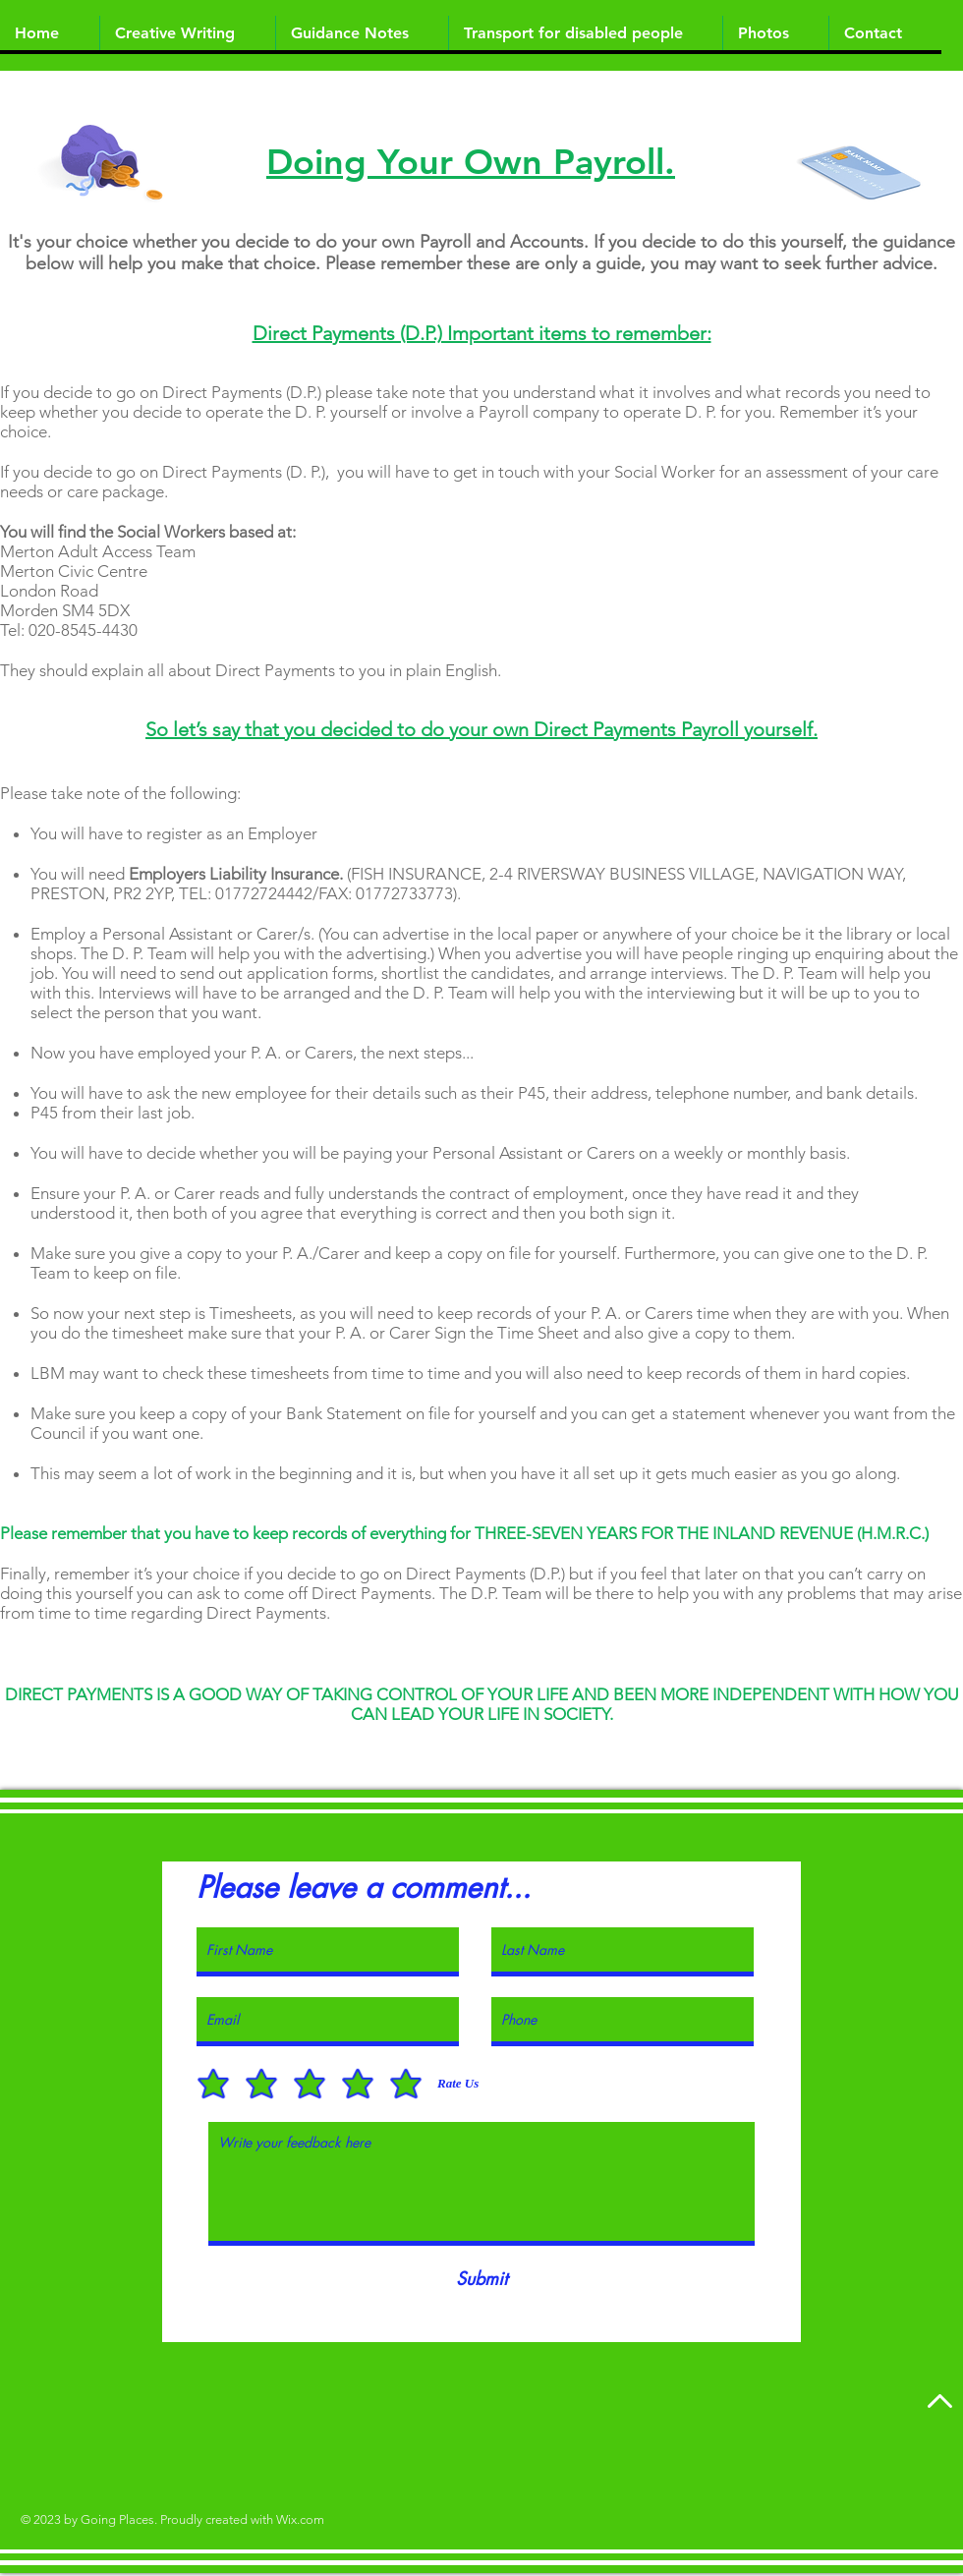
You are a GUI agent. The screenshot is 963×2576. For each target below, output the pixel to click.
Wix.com (300, 2519)
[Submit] (481, 2279)
